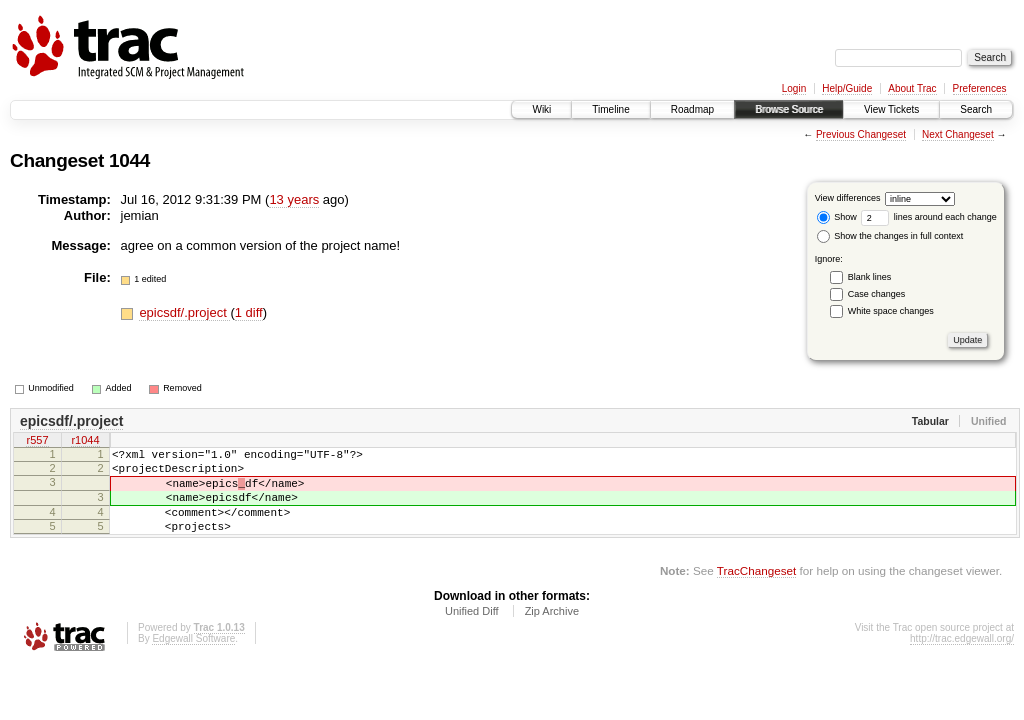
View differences (848, 198)
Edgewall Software (193, 659)
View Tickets (891, 109)
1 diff (249, 312)
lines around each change (929, 217)
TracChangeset (756, 591)
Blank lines (870, 277)
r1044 (85, 442)
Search (976, 109)
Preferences (980, 88)
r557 (37, 442)
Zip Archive (552, 632)
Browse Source (789, 109)
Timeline (610, 109)
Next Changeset (958, 134)
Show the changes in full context (890, 236)
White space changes (891, 311)
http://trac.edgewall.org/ (962, 659)
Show (837, 217)
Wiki (541, 109)
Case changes (877, 294)
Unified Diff (472, 632)
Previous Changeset (861, 134)
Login (794, 88)
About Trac (912, 88)
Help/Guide (847, 88)
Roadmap (692, 109)
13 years (294, 199)
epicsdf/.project (184, 312)
